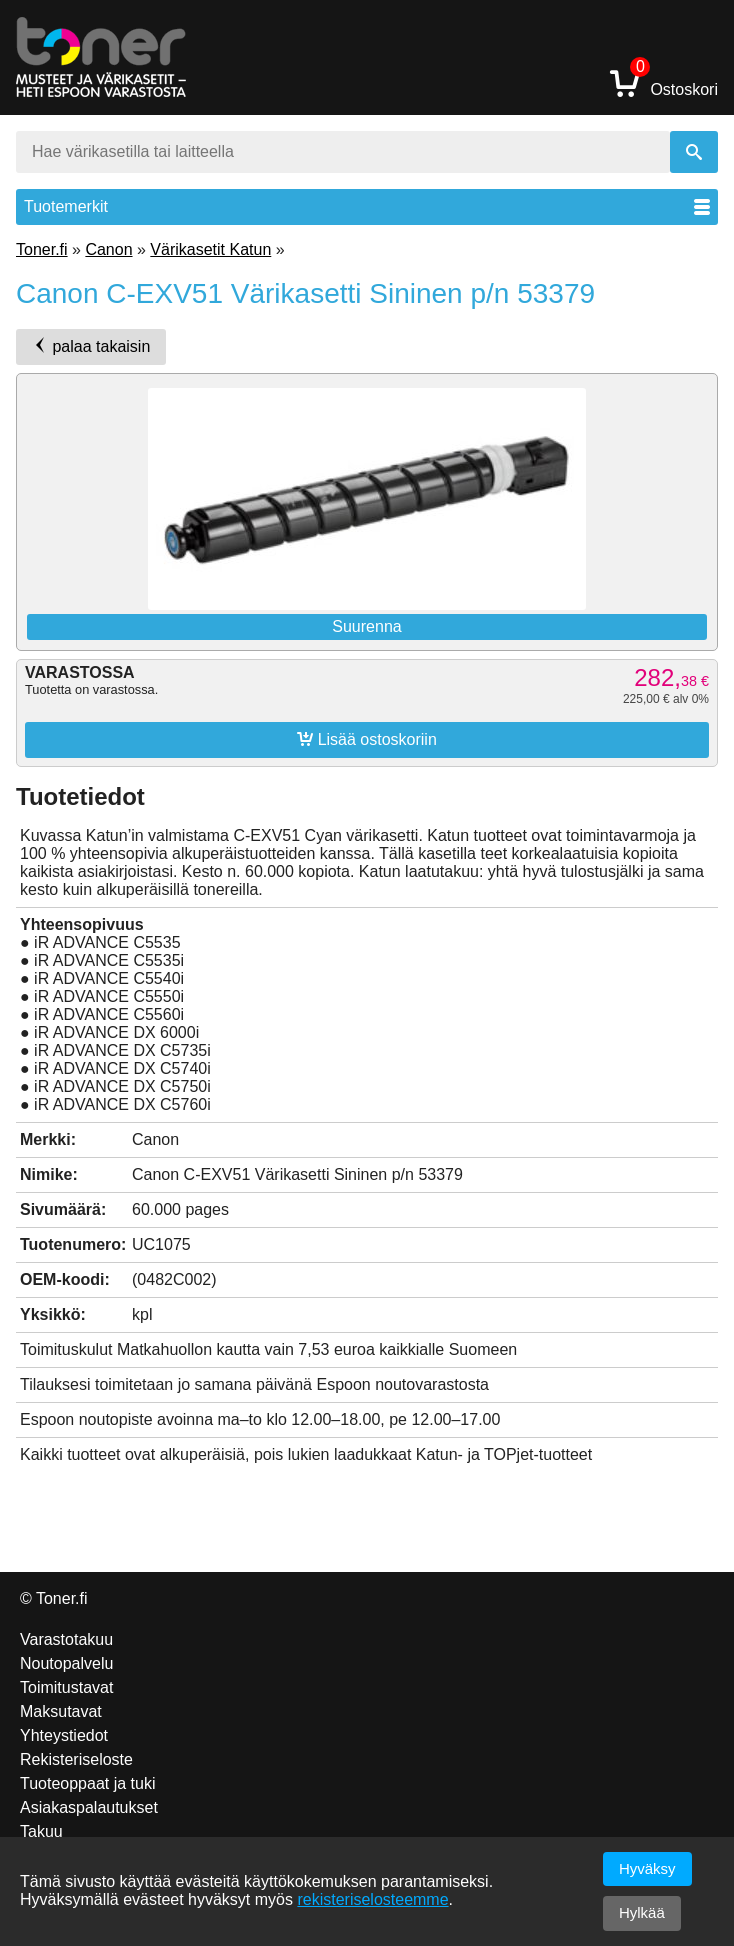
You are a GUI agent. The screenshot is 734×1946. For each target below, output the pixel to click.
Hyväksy (647, 1868)
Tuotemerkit (367, 206)
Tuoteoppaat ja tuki (88, 1783)
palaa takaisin (91, 346)
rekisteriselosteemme (372, 1899)
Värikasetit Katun (210, 249)
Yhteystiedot (64, 1735)
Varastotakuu (66, 1639)
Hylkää (642, 1912)
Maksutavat (61, 1711)
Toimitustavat (66, 1687)
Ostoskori (664, 82)
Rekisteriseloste (76, 1759)
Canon (108, 249)
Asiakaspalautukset (89, 1807)
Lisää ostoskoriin (367, 739)
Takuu (41, 1831)
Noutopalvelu (66, 1663)
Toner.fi (42, 249)
